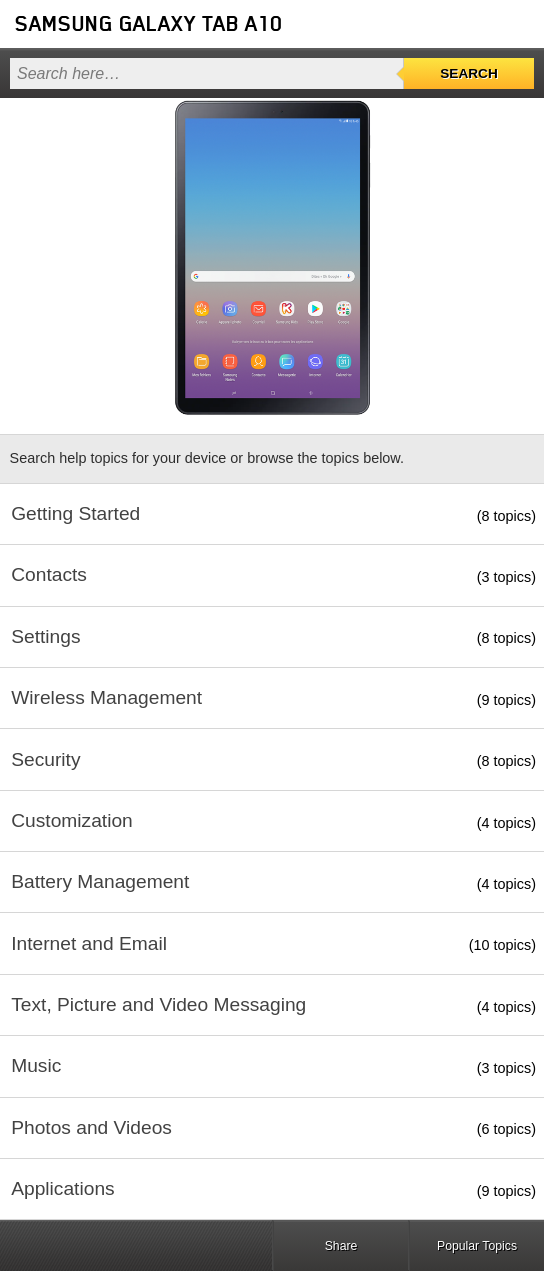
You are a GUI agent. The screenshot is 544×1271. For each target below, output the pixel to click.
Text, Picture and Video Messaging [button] (158, 1004)
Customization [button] (72, 820)
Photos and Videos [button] (91, 1127)
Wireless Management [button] (106, 697)
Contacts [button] (49, 574)
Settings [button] (45, 636)
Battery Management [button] (100, 881)
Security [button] (45, 759)
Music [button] (36, 1065)
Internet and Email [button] (89, 943)
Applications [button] (62, 1188)
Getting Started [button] (75, 513)
